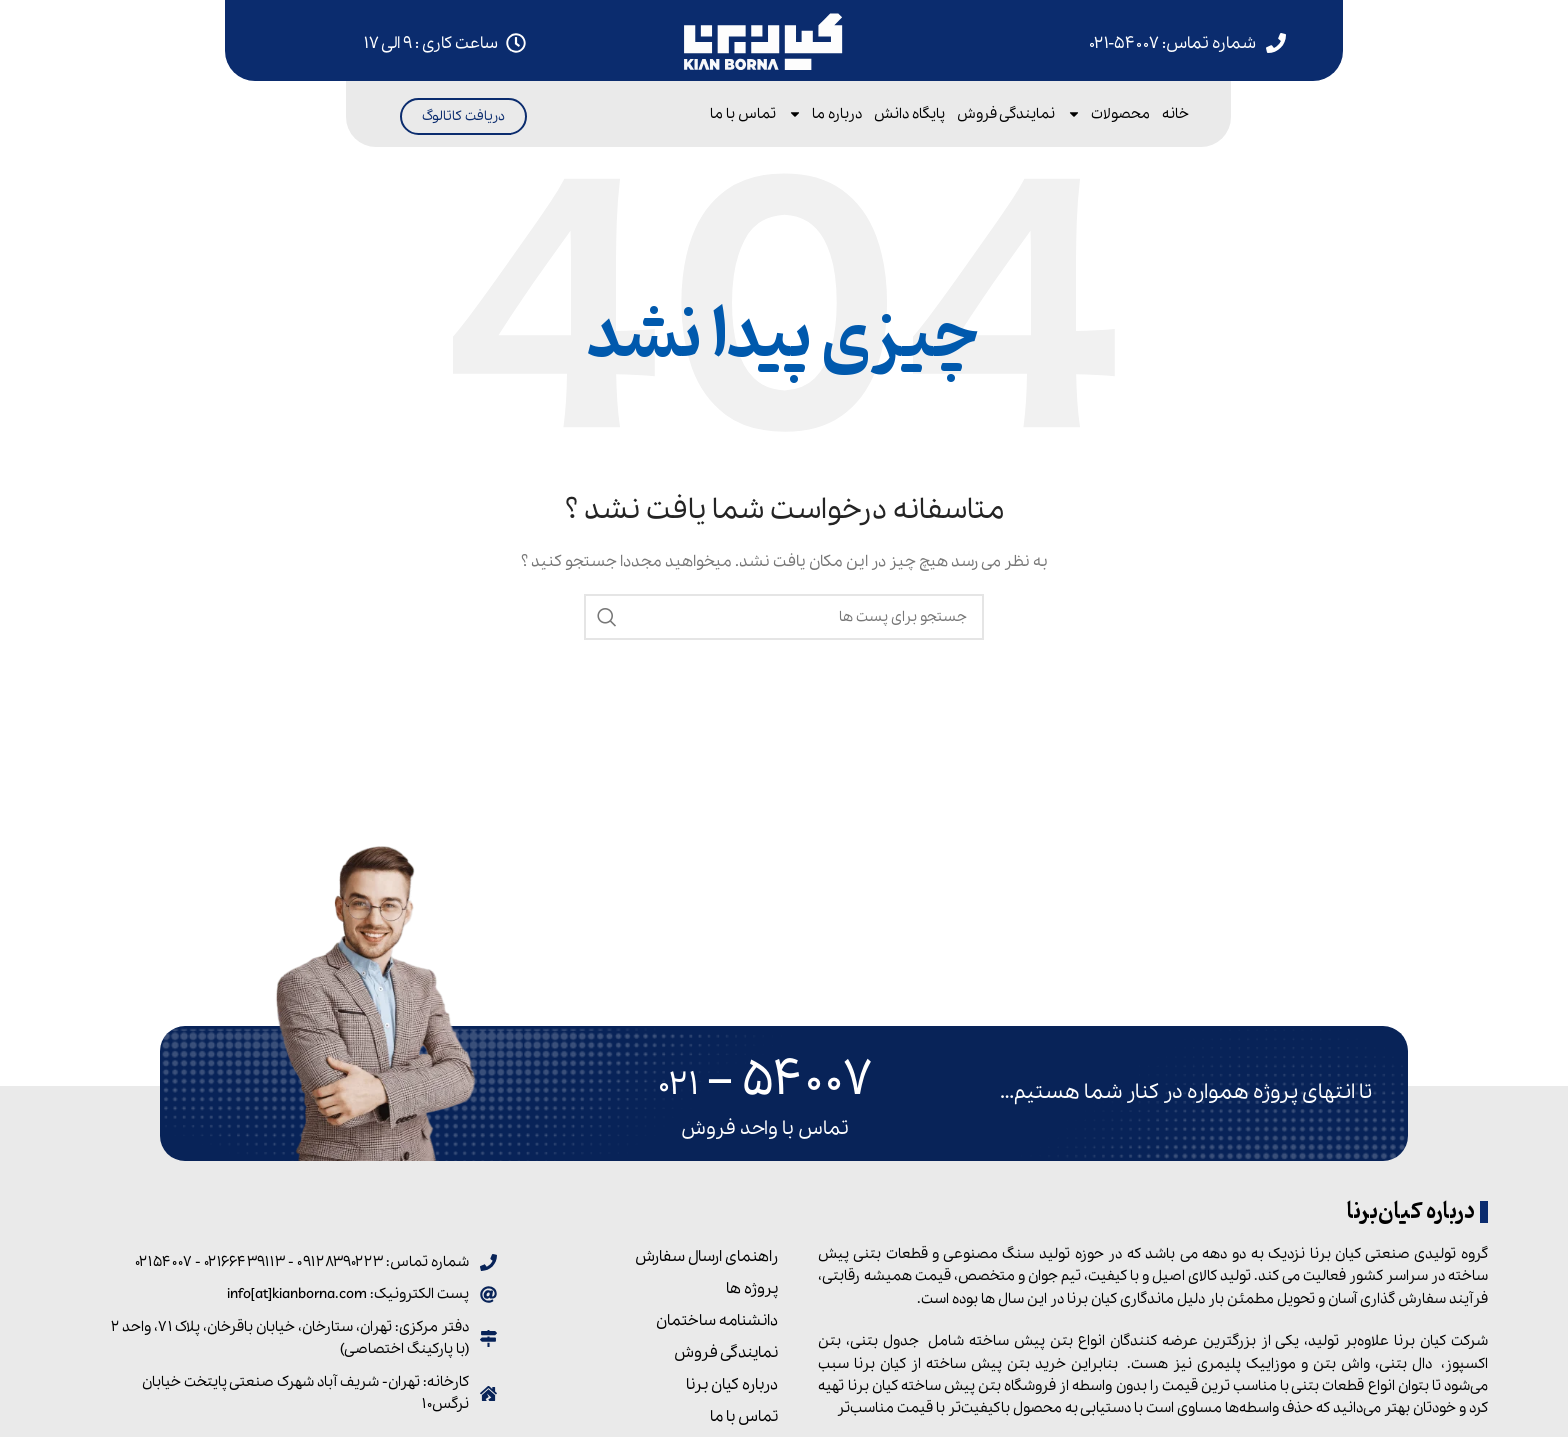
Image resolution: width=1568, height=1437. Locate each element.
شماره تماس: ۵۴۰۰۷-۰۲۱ (1172, 43)
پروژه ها (752, 1289)
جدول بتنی (884, 1341)
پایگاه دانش (909, 114)
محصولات (1108, 114)
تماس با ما (743, 114)
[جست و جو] (784, 617)
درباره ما (825, 114)
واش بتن (1341, 1364)
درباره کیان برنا (732, 1385)
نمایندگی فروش (1006, 114)
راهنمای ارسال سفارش (706, 1257)
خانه (1175, 114)
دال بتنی (1405, 1364)
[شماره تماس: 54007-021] (1276, 43)
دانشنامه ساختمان (717, 1321)
